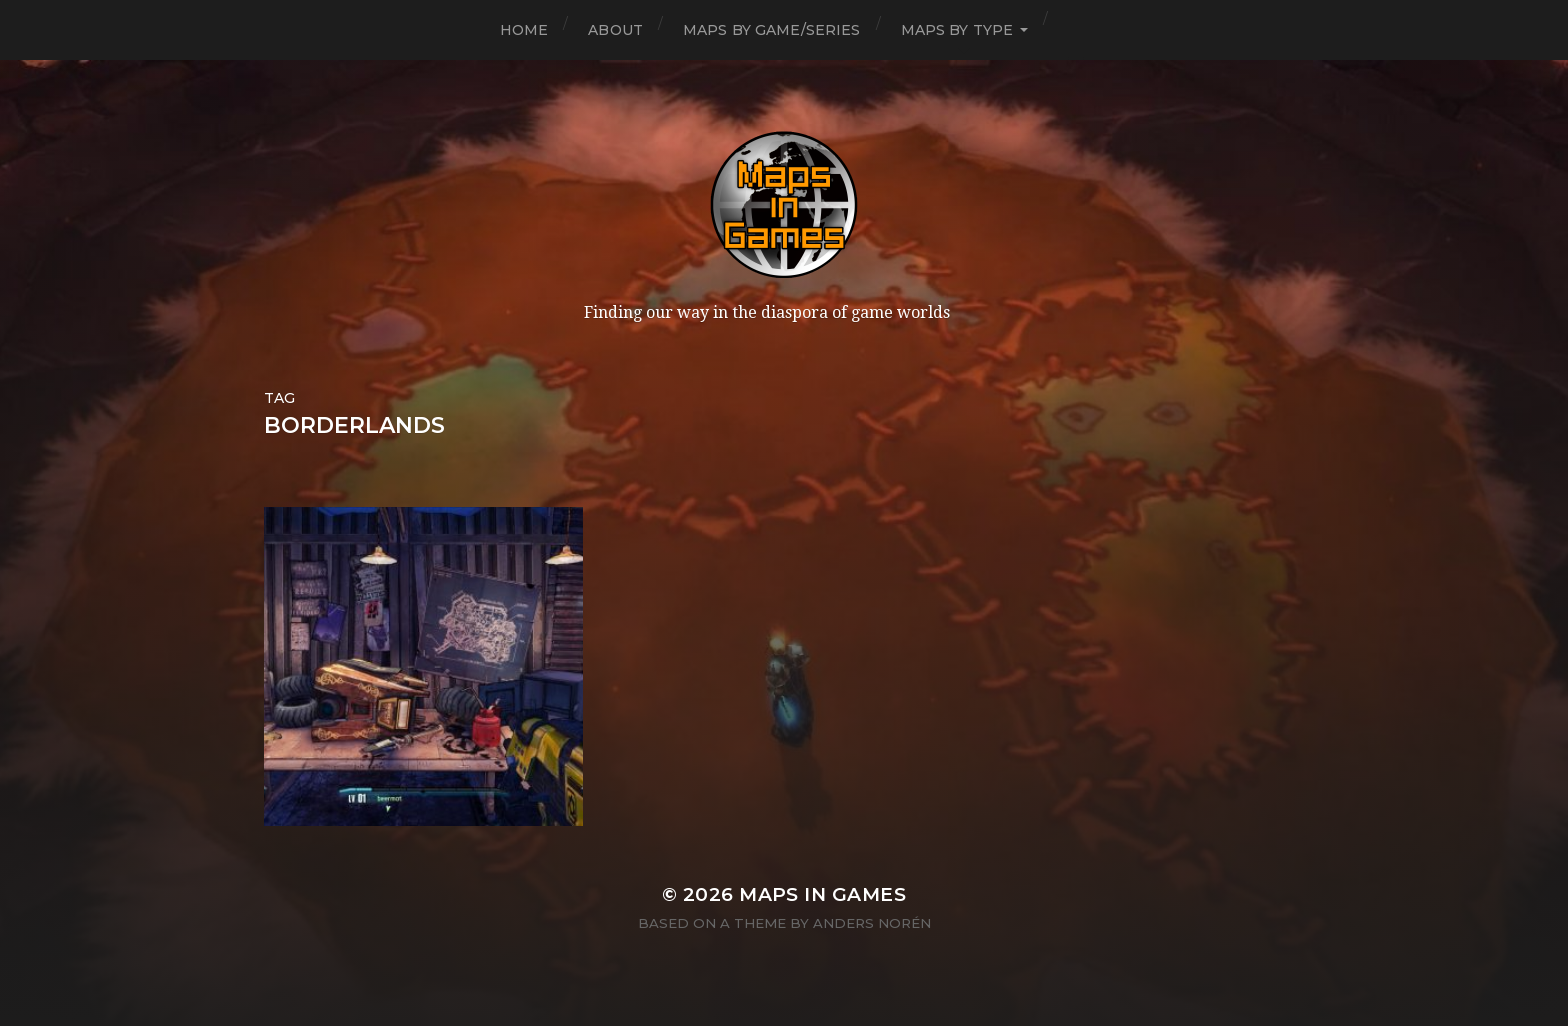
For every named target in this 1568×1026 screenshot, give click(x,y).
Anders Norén (872, 923)
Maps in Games (822, 894)
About (615, 30)
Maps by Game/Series (772, 30)
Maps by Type (957, 30)
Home (524, 30)
